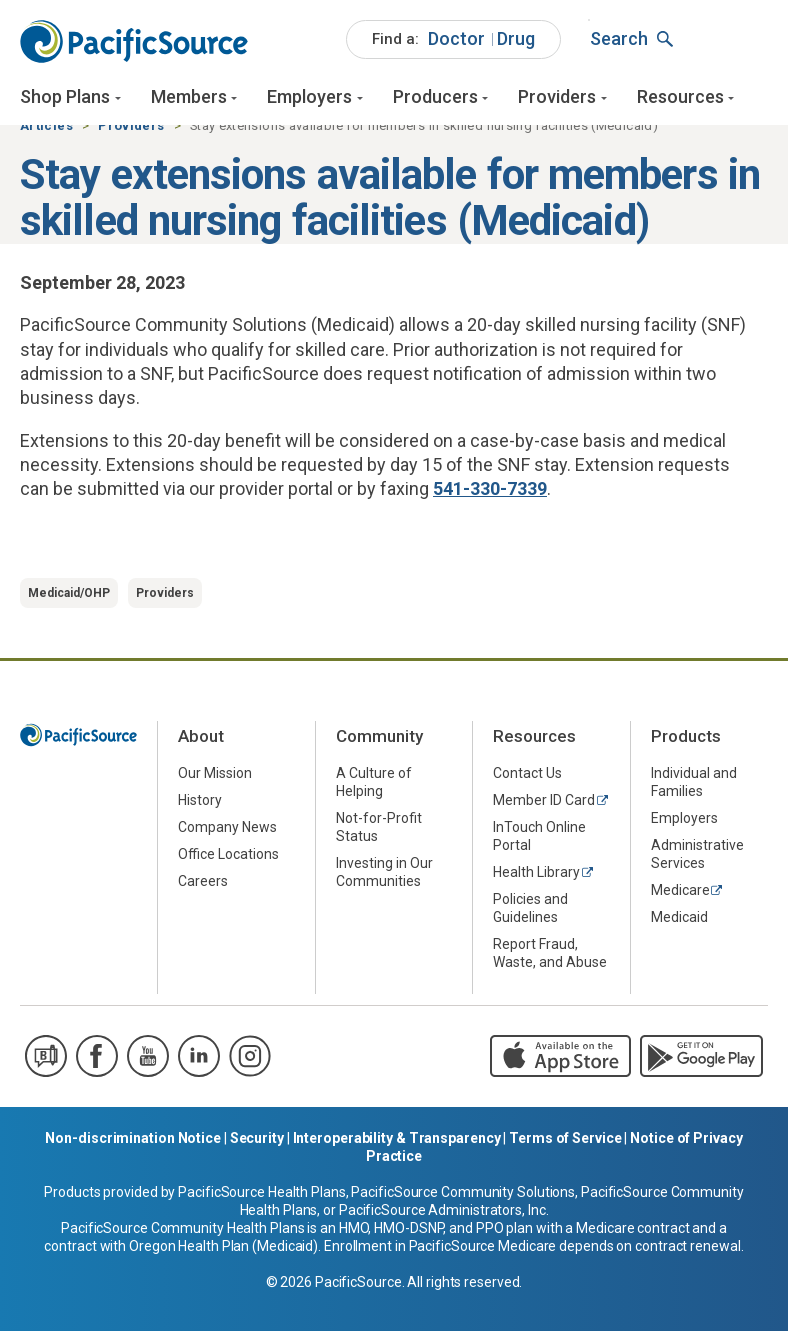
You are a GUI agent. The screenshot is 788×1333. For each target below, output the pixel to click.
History (200, 803)
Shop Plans (65, 97)
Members (189, 97)
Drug (516, 38)
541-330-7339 (490, 491)
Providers (557, 97)
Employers (309, 97)
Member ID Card (544, 803)
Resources (680, 97)
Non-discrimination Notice (133, 1140)
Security (257, 1140)
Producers (435, 97)
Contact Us (527, 776)
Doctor (456, 38)
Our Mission (215, 776)
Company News (227, 830)
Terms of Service (565, 1140)
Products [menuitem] (686, 739)
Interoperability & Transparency (397, 1140)
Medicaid (679, 920)
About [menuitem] (201, 739)
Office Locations (228, 857)
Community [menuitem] (379, 739)
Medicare (680, 893)
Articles (46, 128)
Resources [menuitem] (534, 739)
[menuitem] (453, 40)
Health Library (536, 875)
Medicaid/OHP (69, 596)
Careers (203, 884)
